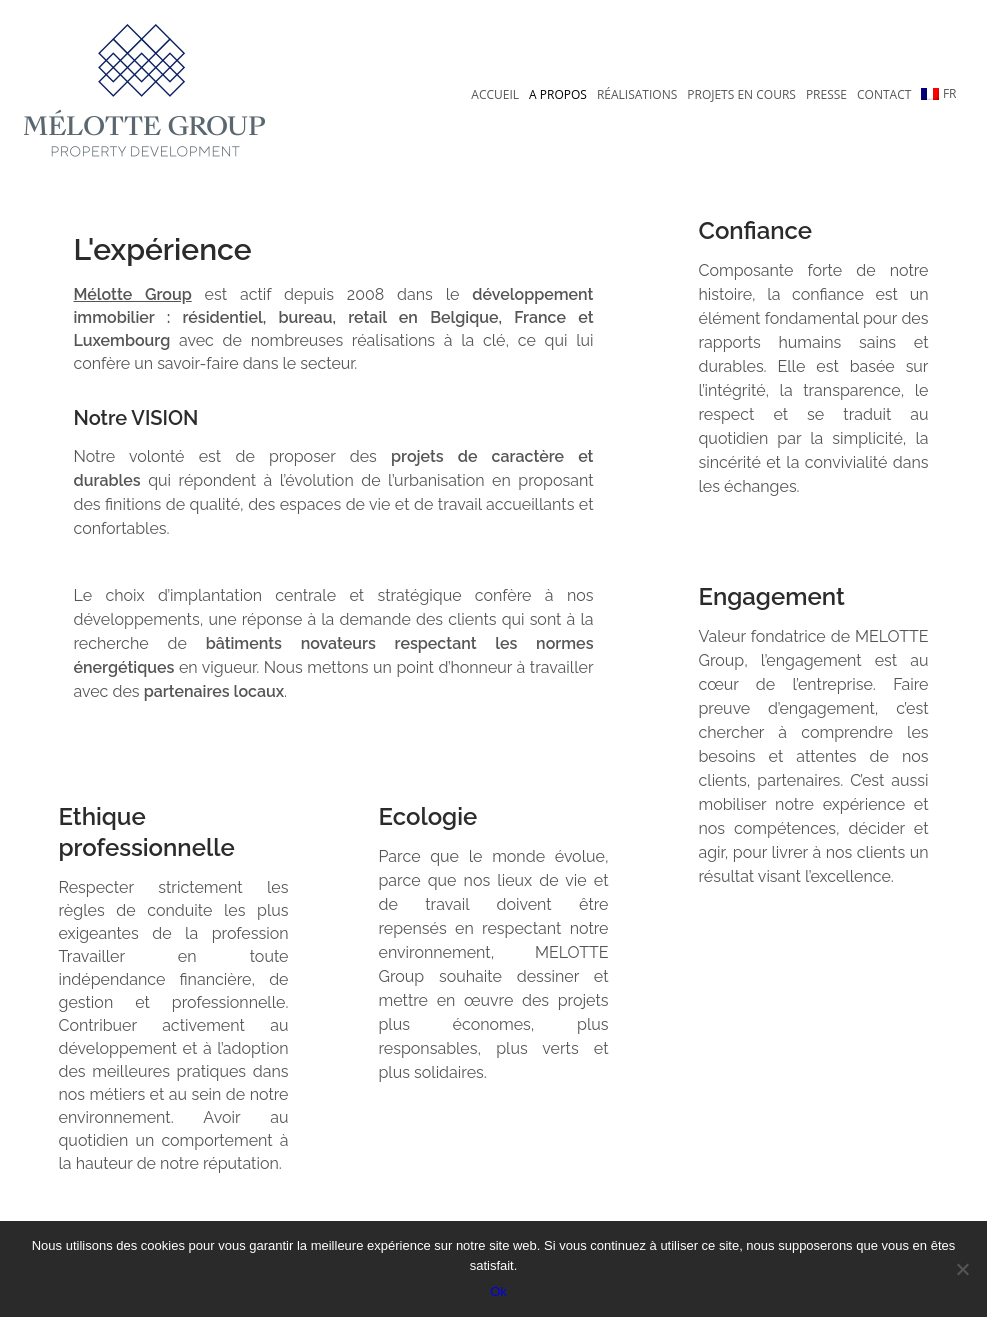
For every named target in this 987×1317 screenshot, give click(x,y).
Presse (826, 94)
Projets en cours (741, 94)
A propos (558, 94)
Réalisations (637, 94)
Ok (498, 1291)
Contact (884, 94)
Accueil (495, 94)
